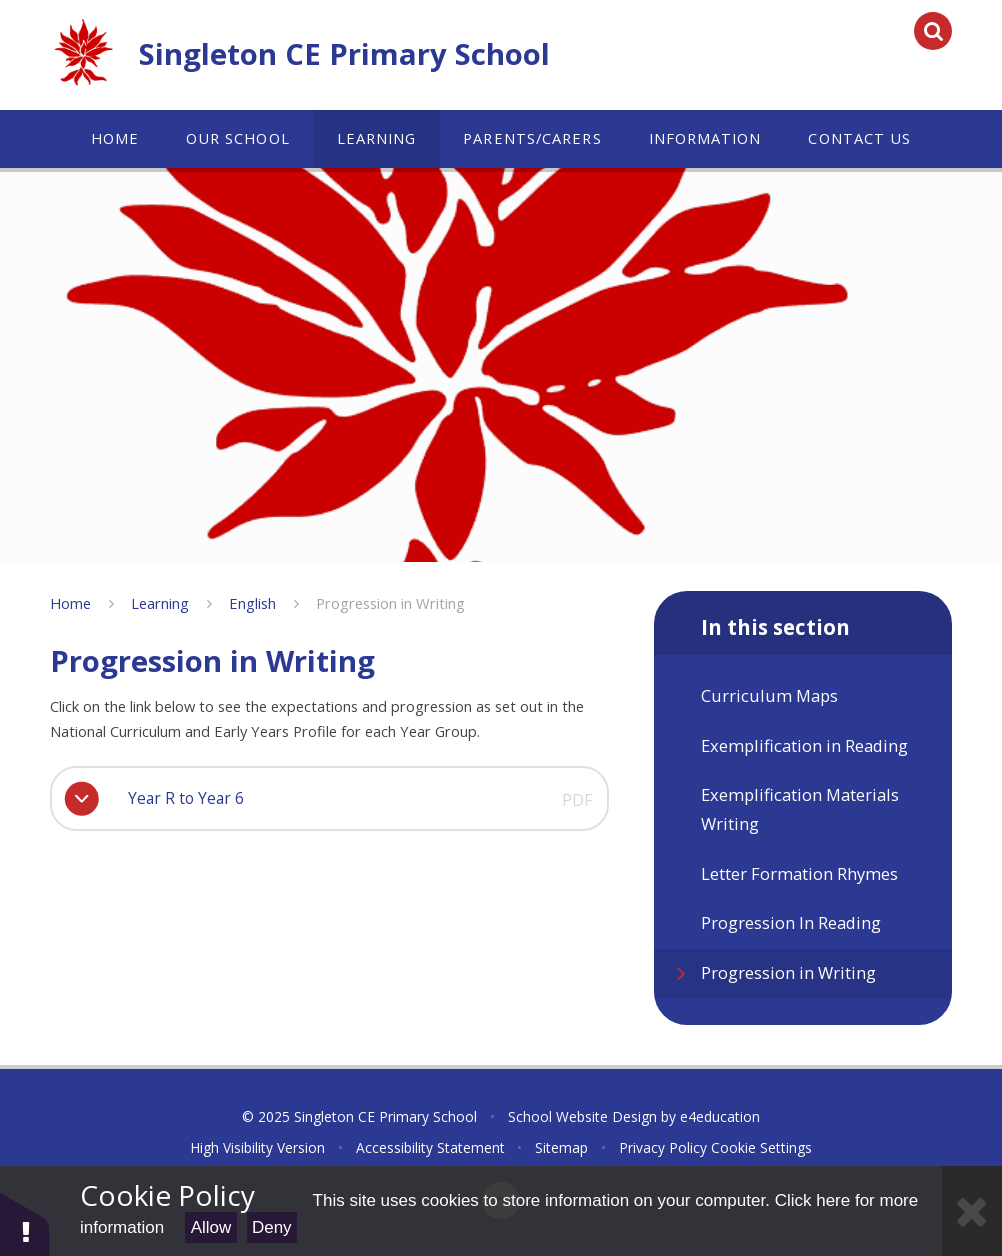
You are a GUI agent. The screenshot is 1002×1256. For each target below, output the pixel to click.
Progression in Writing (390, 603)
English (252, 603)
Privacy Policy (663, 1147)
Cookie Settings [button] (761, 1147)
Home (70, 603)
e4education (720, 1116)
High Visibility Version (257, 1147)
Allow (211, 1227)
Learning (160, 603)
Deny (272, 1227)
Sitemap (561, 1147)
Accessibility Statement (430, 1147)
